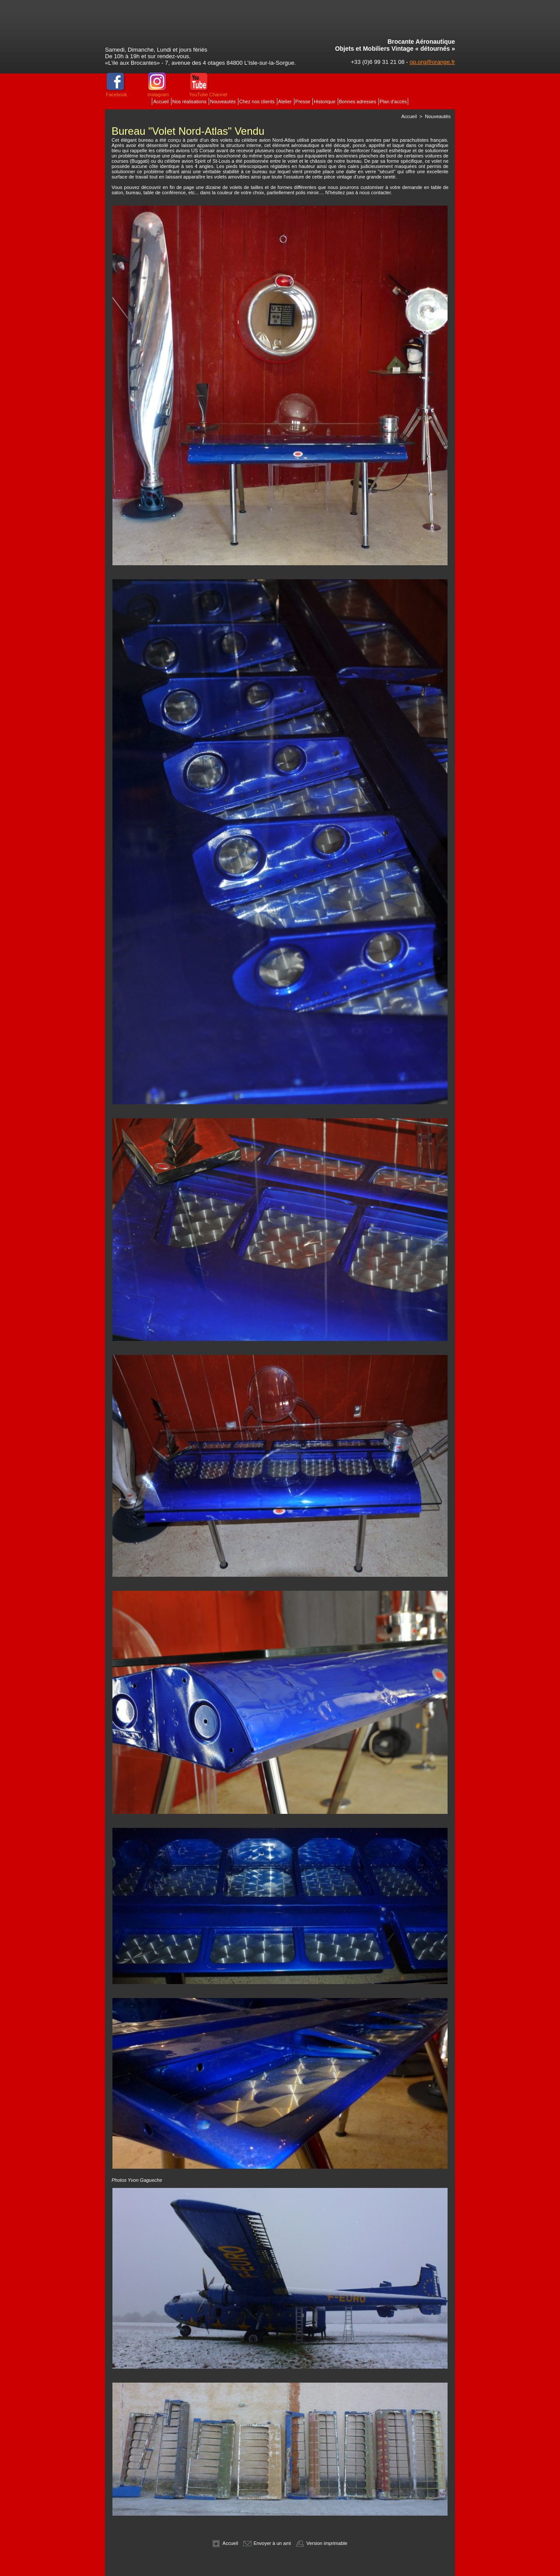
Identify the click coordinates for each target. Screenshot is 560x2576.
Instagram (158, 94)
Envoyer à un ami (267, 2543)
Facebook (116, 94)
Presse (303, 101)
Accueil (161, 101)
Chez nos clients (257, 101)
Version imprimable (321, 2543)
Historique (325, 101)
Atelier (285, 101)
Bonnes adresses (358, 101)
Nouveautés (223, 101)
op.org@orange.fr (432, 62)
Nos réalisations (190, 101)
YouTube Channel (208, 94)
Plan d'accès (393, 101)
